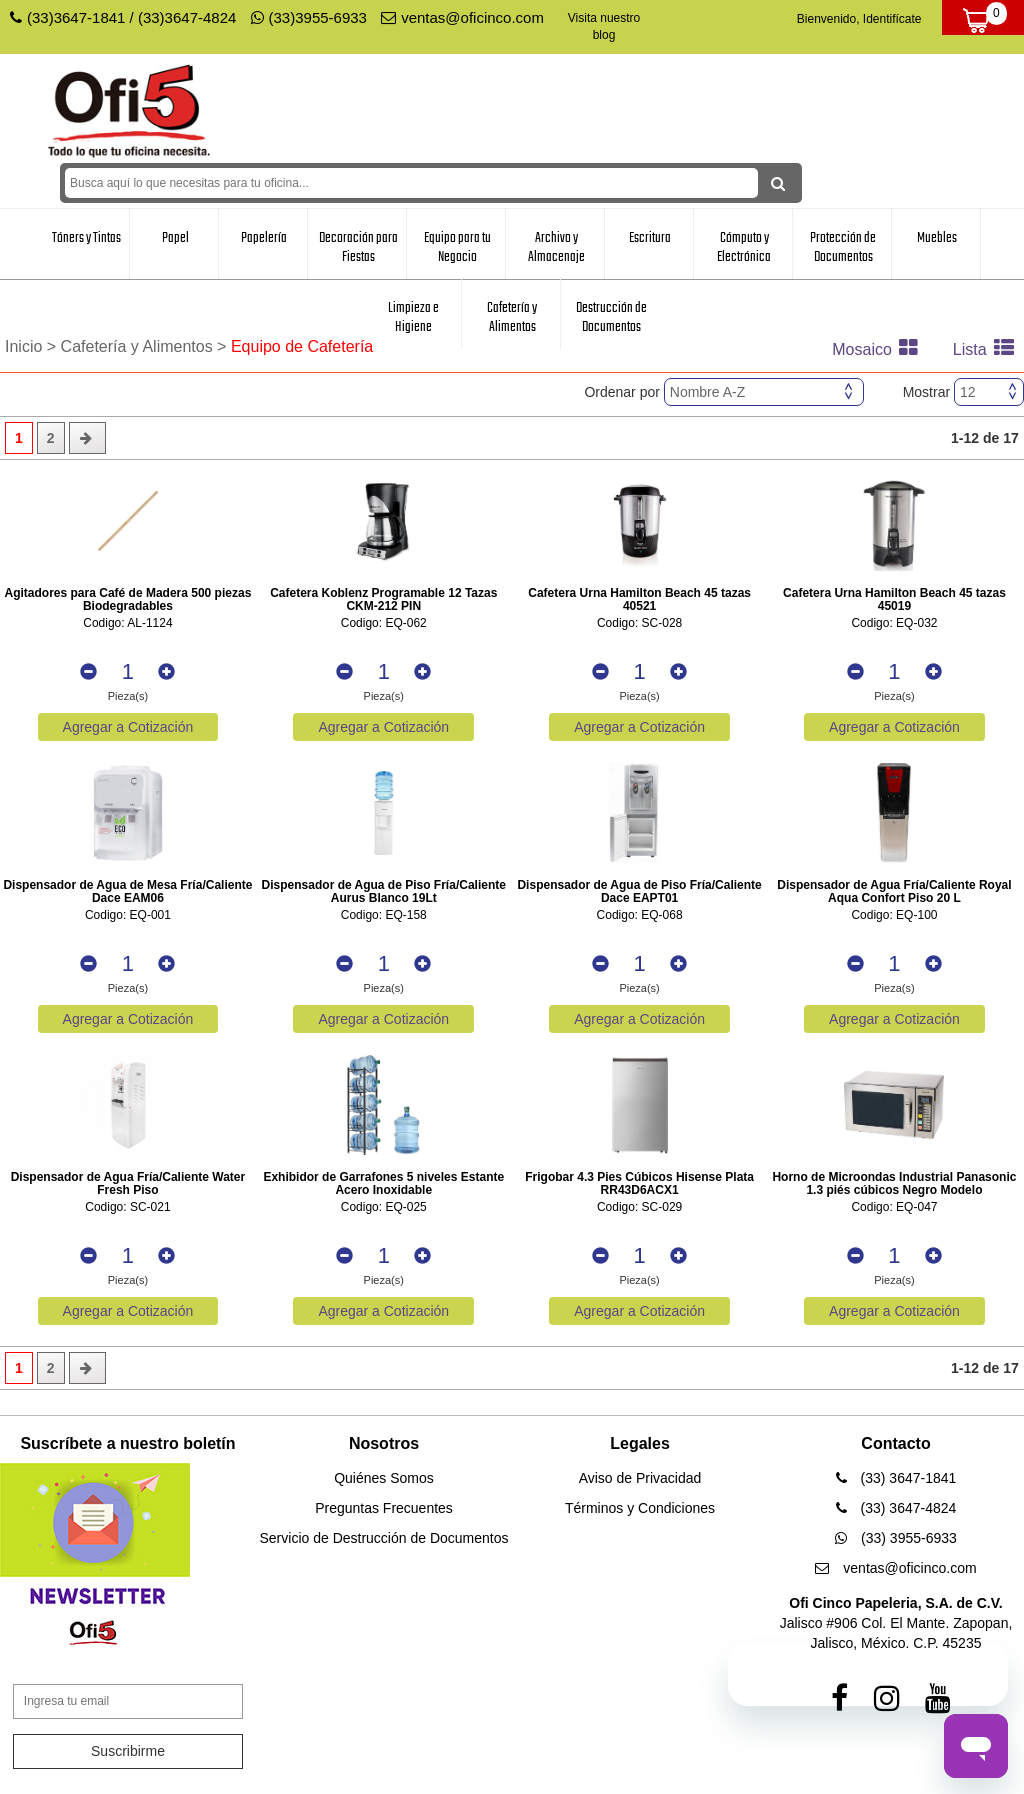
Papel (175, 238)
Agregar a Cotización (128, 727)
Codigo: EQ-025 (384, 1207)
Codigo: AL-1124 (127, 623)
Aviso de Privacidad (640, 1478)
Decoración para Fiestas (358, 247)
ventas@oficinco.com (462, 17)
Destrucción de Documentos (611, 317)
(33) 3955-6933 (896, 1538)
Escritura (650, 238)
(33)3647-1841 (76, 17)
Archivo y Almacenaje (556, 247)
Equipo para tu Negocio (457, 247)
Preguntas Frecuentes (384, 1508)
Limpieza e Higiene (413, 317)
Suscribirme (128, 1751)
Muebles (937, 238)
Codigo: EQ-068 (640, 915)
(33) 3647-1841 (896, 1478)
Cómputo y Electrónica (744, 247)
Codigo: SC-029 (639, 1207)
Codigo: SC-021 (127, 1207)
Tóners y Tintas (86, 238)
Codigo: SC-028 (639, 623)
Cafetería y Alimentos (512, 317)
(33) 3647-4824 (896, 1508)
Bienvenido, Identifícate (859, 19)
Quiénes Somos (384, 1478)
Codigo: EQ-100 (894, 915)
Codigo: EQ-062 (384, 623)
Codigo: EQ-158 (384, 915)
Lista (988, 349)
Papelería (264, 238)
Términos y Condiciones (640, 1508)
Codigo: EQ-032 (894, 623)
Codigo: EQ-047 (894, 1207)
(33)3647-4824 (187, 17)
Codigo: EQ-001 (128, 915)
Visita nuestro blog (604, 26)
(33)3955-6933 (309, 17)
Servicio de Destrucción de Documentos (383, 1538)
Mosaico (880, 349)
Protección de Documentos (843, 247)
